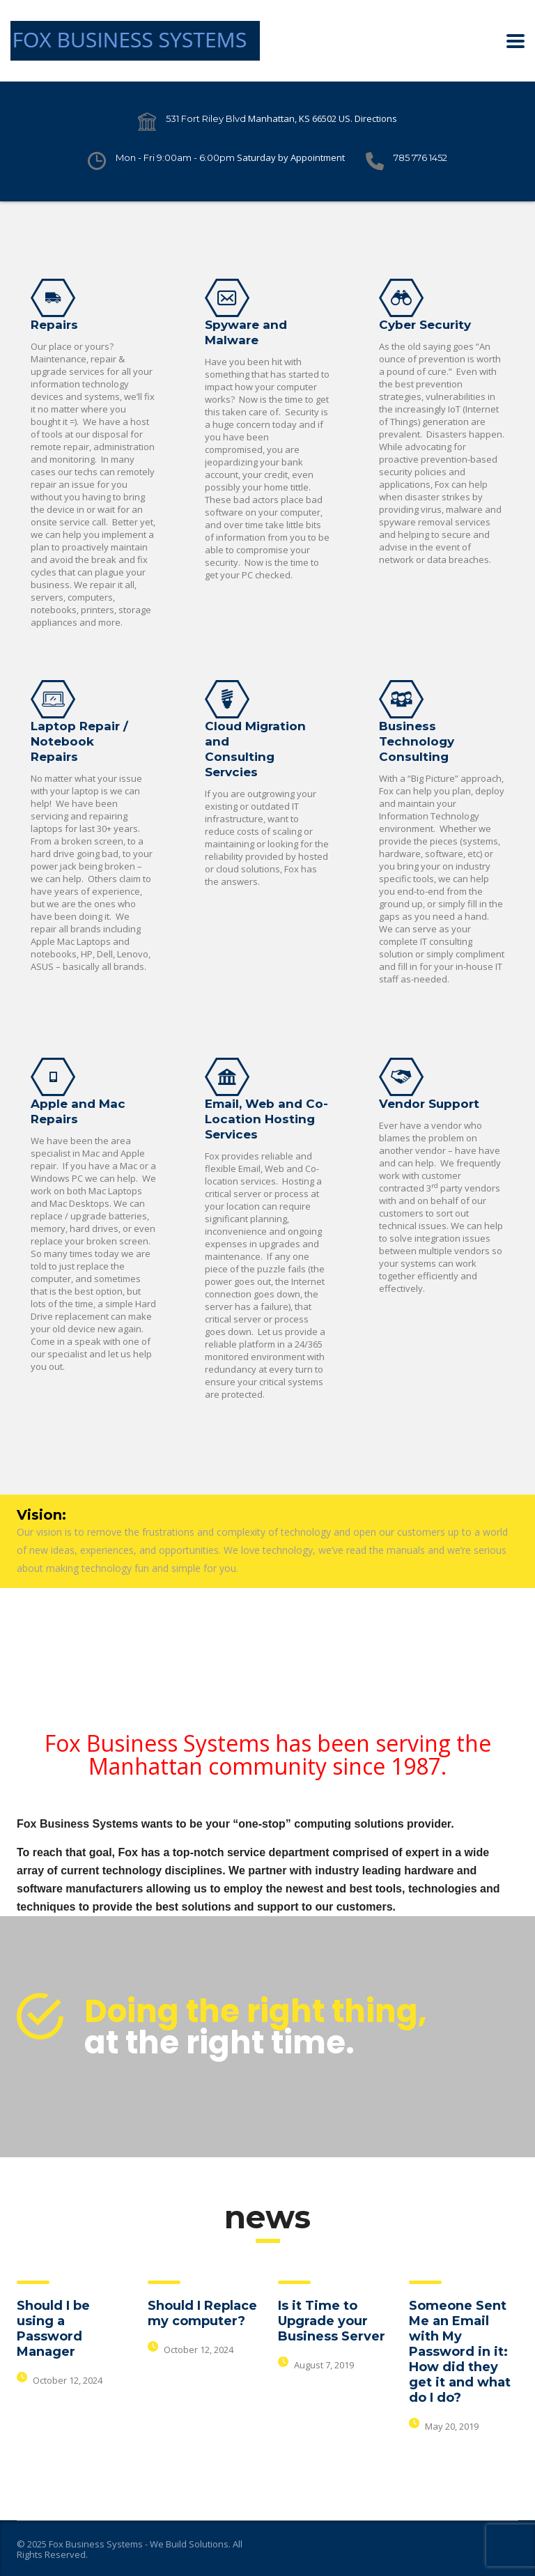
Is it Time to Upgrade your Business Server (331, 2321)
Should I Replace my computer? (202, 2313)
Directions (376, 118)
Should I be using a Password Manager (53, 2328)
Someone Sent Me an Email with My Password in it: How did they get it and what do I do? (460, 2351)
